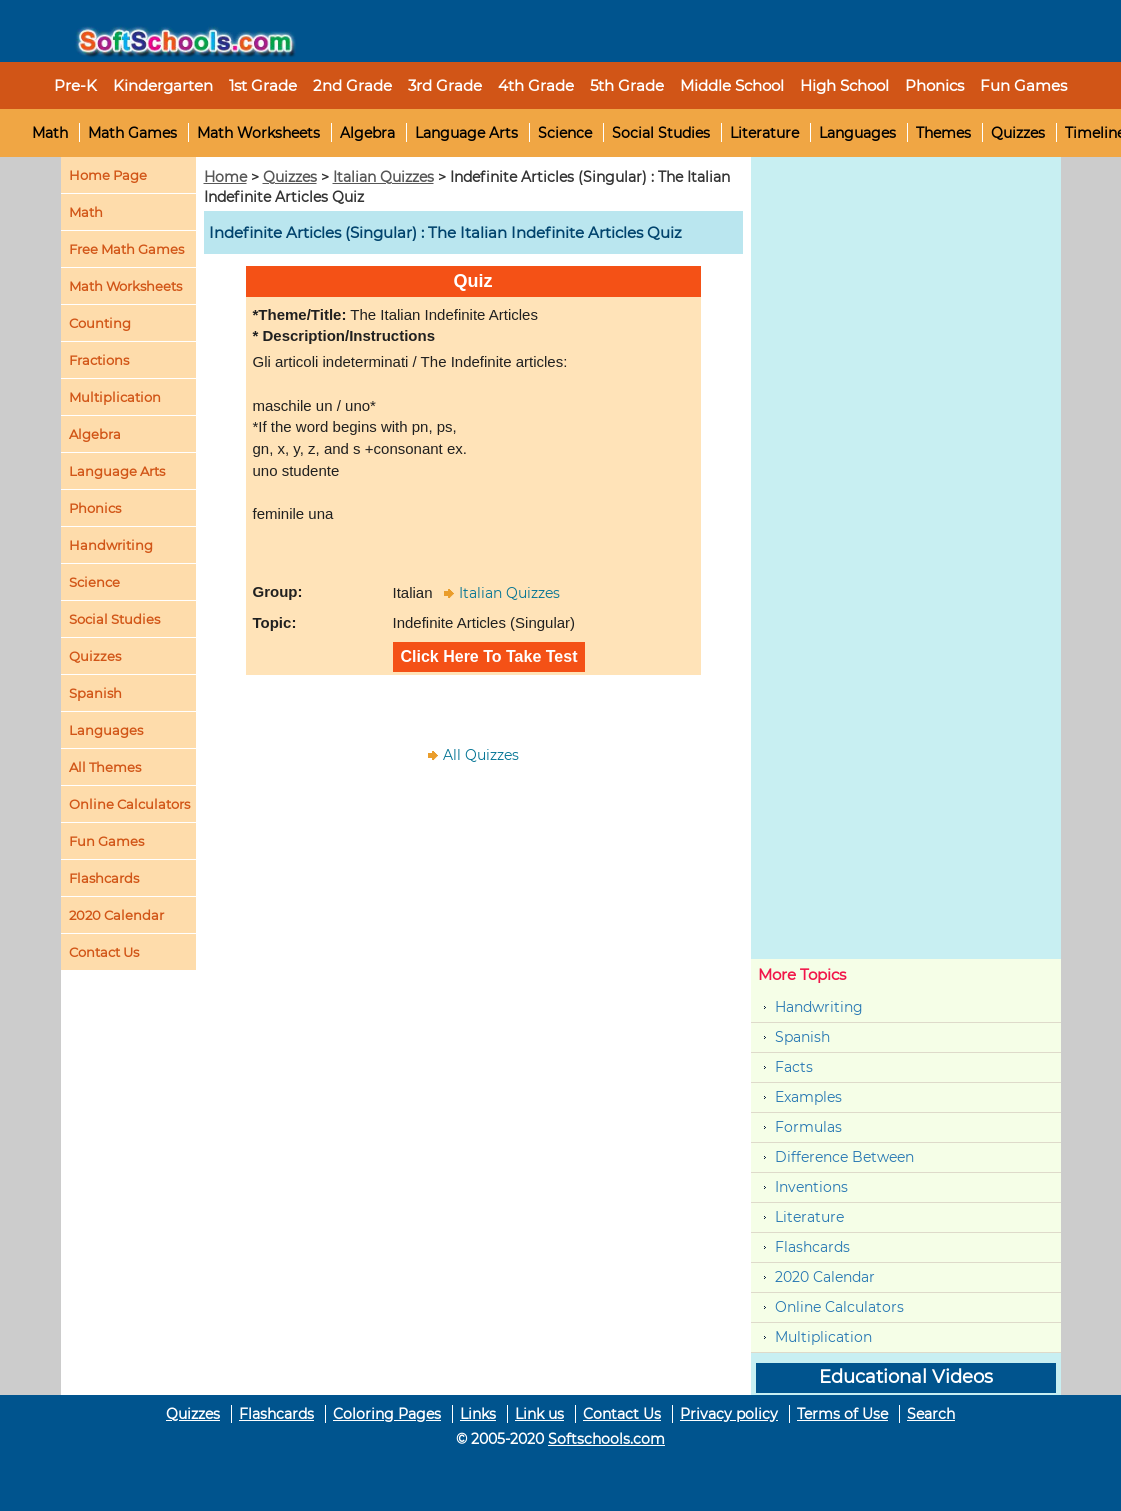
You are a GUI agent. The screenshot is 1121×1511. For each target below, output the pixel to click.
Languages (857, 133)
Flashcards (812, 1247)
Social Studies (661, 133)
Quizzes (1018, 133)
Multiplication (115, 397)
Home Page (108, 175)
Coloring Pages (387, 1414)
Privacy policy (729, 1414)
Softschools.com (606, 1439)
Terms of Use (842, 1414)
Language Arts (466, 133)
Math (50, 133)
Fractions (99, 360)
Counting (100, 323)
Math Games (132, 133)
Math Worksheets (258, 133)
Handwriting (111, 545)
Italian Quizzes (383, 177)
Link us (539, 1414)
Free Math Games (126, 249)
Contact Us (622, 1414)
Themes (943, 133)
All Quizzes (481, 755)
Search (931, 1414)
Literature (764, 133)
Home (225, 177)
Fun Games (1023, 85)
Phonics (95, 508)
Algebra (367, 133)
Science (565, 133)
